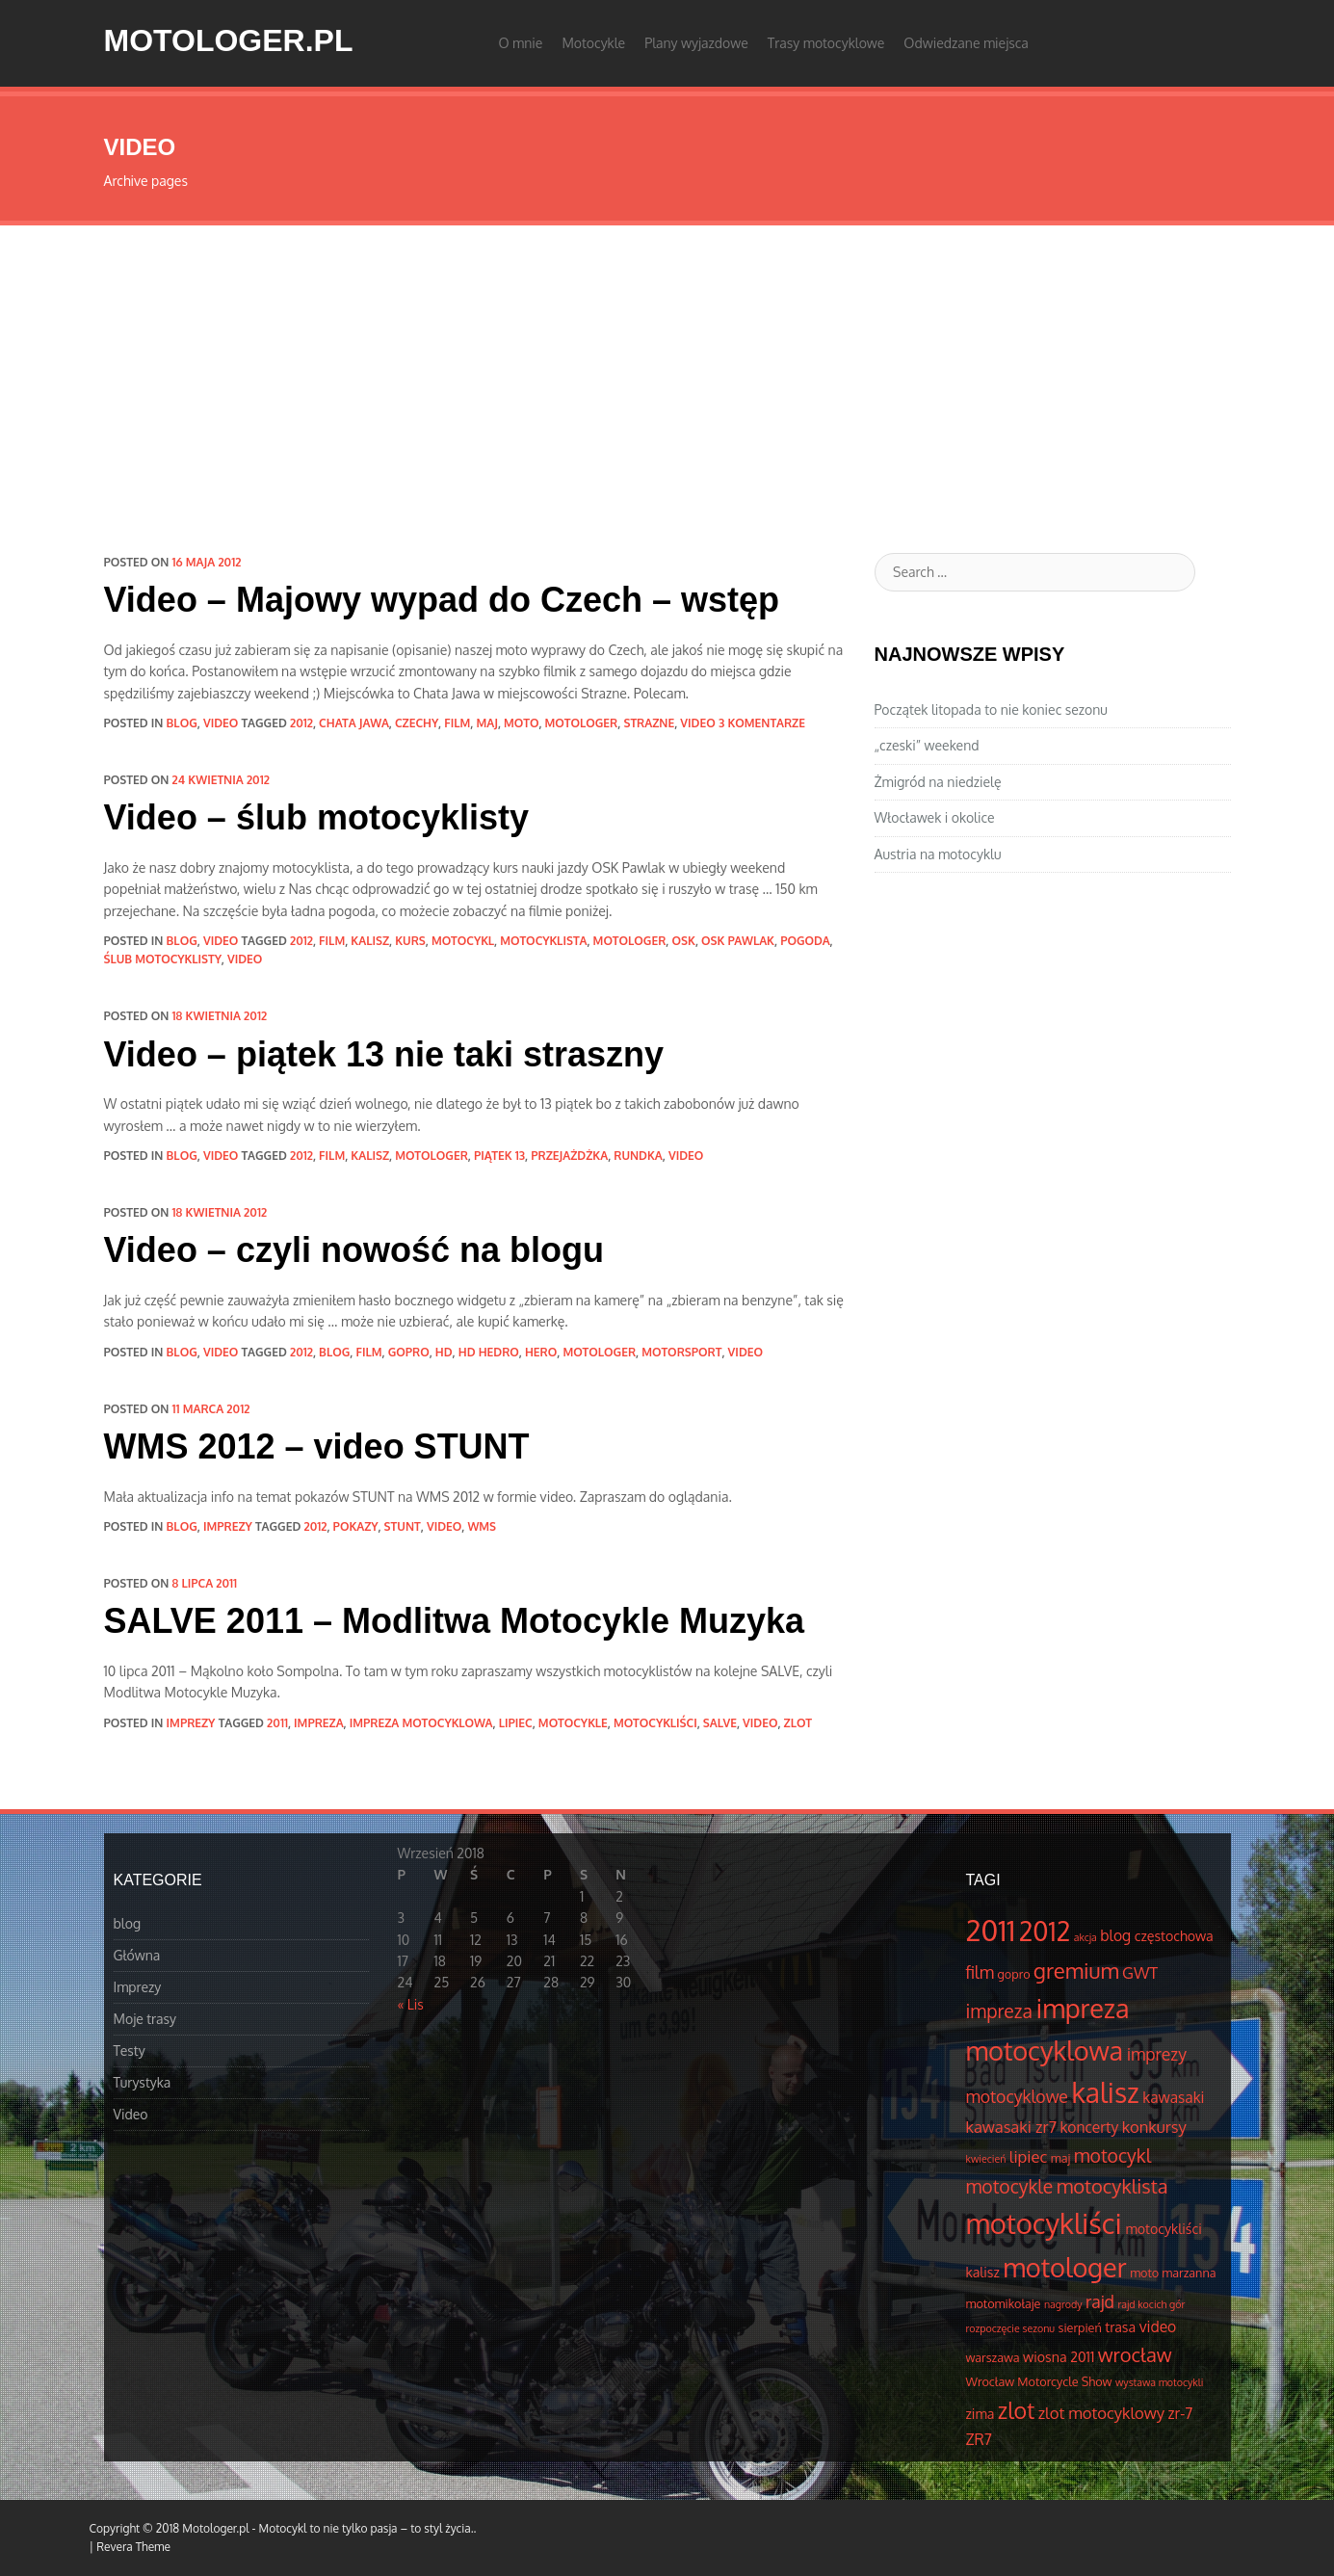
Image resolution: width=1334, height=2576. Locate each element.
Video (220, 723)
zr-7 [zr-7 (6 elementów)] (1180, 2413)
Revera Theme (133, 2546)
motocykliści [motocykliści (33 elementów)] (1044, 2223)
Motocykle (593, 43)
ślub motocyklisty (163, 959)
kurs (410, 940)
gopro (409, 1352)
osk (682, 940)
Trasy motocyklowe (826, 43)
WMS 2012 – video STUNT (317, 1446)
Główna (137, 1955)
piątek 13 (499, 1155)
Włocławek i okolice (935, 817)
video (697, 723)
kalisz (370, 940)
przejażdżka (569, 1155)
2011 (277, 1723)
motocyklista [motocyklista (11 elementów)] (1112, 2185)
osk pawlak (737, 940)
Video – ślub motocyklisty (316, 817)
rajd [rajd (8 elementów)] (1100, 2301)
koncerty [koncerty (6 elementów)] (1088, 2127)
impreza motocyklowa (421, 1723)
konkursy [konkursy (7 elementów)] (1154, 2126)
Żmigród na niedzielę (938, 782)
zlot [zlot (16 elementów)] (1016, 2410)
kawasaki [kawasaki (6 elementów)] (1173, 2097)
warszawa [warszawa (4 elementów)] (993, 2357)
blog (182, 723)
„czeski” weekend (927, 745)
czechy (416, 723)
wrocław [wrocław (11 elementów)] (1135, 2354)
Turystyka (142, 2082)
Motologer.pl (228, 40)
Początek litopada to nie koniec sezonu (991, 709)
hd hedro (488, 1352)
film (457, 723)
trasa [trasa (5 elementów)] (1120, 2326)
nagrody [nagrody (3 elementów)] (1063, 2304)
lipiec (516, 1723)
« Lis (411, 2004)
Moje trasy (145, 2019)
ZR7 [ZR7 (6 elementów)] (979, 2439)
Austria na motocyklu (938, 854)
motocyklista (543, 940)
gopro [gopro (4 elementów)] (1014, 1974)
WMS (481, 1526)
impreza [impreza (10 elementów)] (999, 2011)
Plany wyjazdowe (696, 43)
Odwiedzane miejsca (966, 43)
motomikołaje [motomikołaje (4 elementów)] (1003, 2303)
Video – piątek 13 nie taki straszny (384, 1054)
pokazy (356, 1526)
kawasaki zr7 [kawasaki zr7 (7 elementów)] (1011, 2126)
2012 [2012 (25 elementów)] (1045, 1931)
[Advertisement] (667, 370)
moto (521, 723)
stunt (402, 1526)
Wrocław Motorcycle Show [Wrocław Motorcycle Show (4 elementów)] (1039, 2381)
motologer (581, 723)
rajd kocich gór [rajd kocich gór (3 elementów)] (1152, 2304)
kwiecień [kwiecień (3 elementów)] (986, 2159)
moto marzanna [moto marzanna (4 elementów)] (1173, 2272)
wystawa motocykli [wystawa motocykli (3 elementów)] (1159, 2382)
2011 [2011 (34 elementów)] (991, 1930)
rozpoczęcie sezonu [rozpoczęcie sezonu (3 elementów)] (1011, 2328)
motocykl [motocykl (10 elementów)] (1112, 2155)
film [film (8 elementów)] (980, 1972)
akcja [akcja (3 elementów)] (1085, 1937)
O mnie (521, 43)
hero (541, 1352)
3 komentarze (762, 723)
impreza (319, 1723)
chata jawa (354, 723)
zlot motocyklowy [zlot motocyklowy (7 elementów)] (1101, 2413)
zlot (798, 1723)
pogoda (804, 940)
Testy (129, 2050)
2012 (301, 723)
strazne (648, 723)
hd (444, 1352)
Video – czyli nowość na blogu (354, 1250)
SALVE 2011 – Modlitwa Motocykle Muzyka (454, 1621)
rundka (638, 1155)
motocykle (573, 1723)
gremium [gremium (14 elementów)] (1076, 1970)
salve (720, 1723)
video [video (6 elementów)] (1158, 2326)
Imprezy (227, 1526)
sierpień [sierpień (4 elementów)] (1080, 2327)
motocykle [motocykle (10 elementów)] (1010, 2186)
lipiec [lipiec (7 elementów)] (1028, 2156)
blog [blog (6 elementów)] (1115, 1935)
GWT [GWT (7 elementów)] (1140, 1972)
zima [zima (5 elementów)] (980, 2413)
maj (486, 723)
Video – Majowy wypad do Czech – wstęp (442, 599)
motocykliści (655, 1723)
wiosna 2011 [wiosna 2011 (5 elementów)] (1058, 2356)
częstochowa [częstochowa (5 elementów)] (1174, 1935)
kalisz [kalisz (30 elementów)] (1104, 2092)
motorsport (681, 1352)
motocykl (463, 940)
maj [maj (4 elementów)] (1060, 2158)
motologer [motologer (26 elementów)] (1064, 2266)
